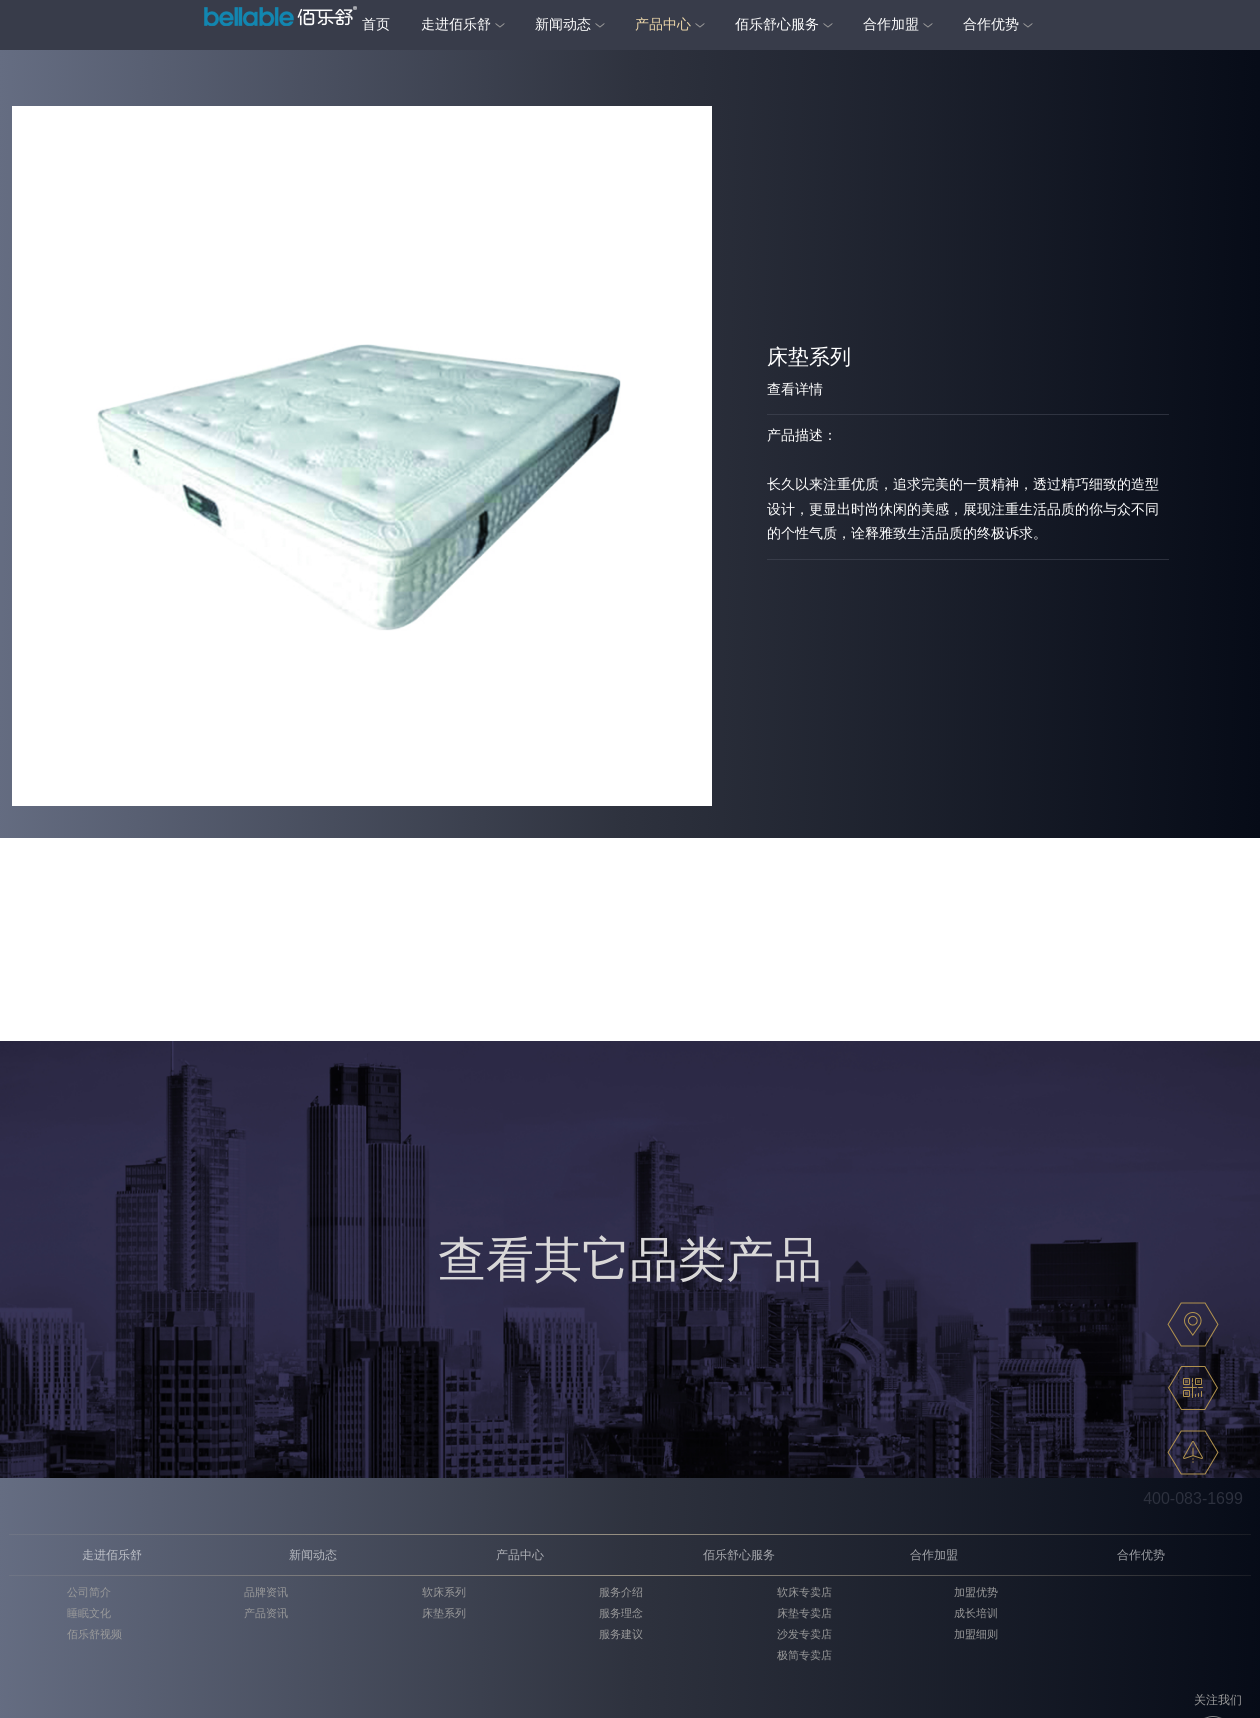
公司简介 (89, 1592)
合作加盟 (891, 24)
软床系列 (444, 1592)
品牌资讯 (266, 1592)
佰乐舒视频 (94, 1634)
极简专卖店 (804, 1655)
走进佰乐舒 (456, 24)
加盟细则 (976, 1634)
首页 (376, 24)
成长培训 (976, 1613)
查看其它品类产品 (630, 1259)
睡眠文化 (89, 1613)
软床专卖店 (804, 1592)
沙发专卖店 (804, 1634)
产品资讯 (266, 1613)
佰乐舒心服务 (777, 24)
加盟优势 (976, 1592)
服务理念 (621, 1613)
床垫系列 (444, 1613)
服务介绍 (621, 1592)
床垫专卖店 (804, 1613)
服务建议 (621, 1634)
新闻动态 (563, 24)
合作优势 (991, 24)
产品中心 (663, 24)
